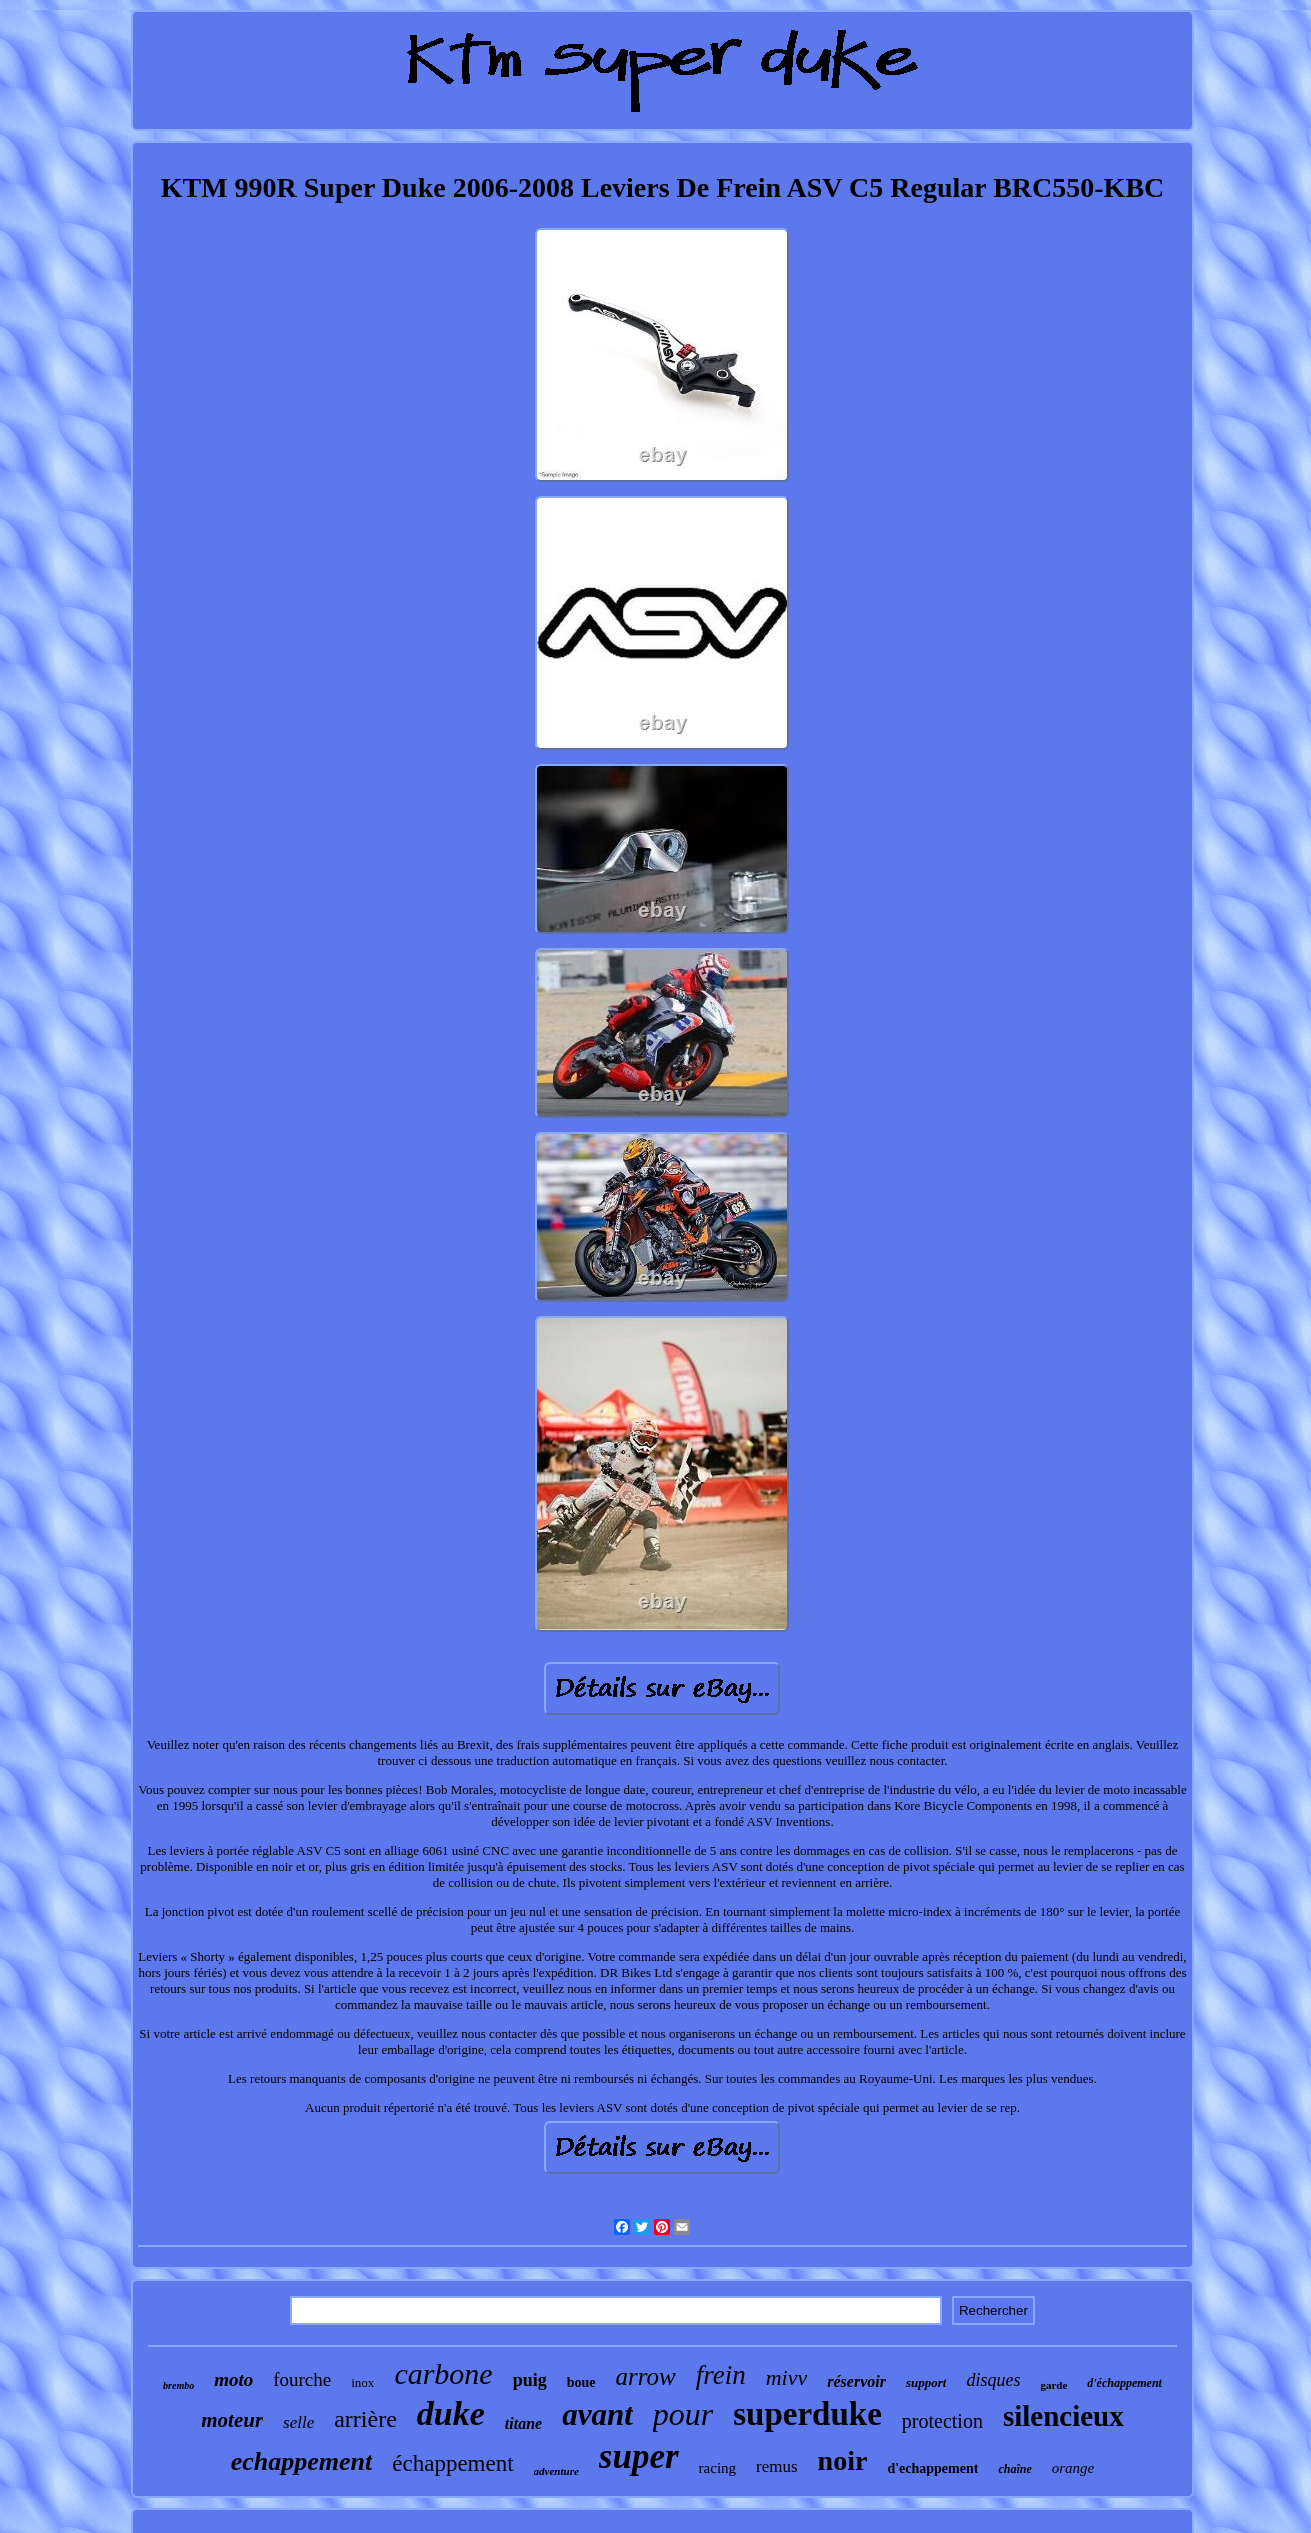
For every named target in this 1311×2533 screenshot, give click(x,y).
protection (942, 2421)
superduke (807, 2414)
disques (993, 2380)
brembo (178, 2385)
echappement (302, 2461)
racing (717, 2468)
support (926, 2382)
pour (683, 2414)
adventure (556, 2471)
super (639, 2456)
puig (530, 2380)
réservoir (856, 2381)
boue (581, 2382)
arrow (646, 2376)
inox (362, 2382)
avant (597, 2414)
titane (523, 2423)
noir (843, 2460)
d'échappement (1124, 2383)
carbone (443, 2373)
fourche (302, 2379)
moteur (232, 2420)
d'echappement (932, 2468)
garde (1053, 2385)
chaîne (1014, 2469)
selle (298, 2422)
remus (777, 2466)
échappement (452, 2463)
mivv (787, 2377)
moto (233, 2379)
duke (451, 2413)
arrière (365, 2419)
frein (721, 2375)
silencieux (1063, 2416)
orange (1073, 2468)
